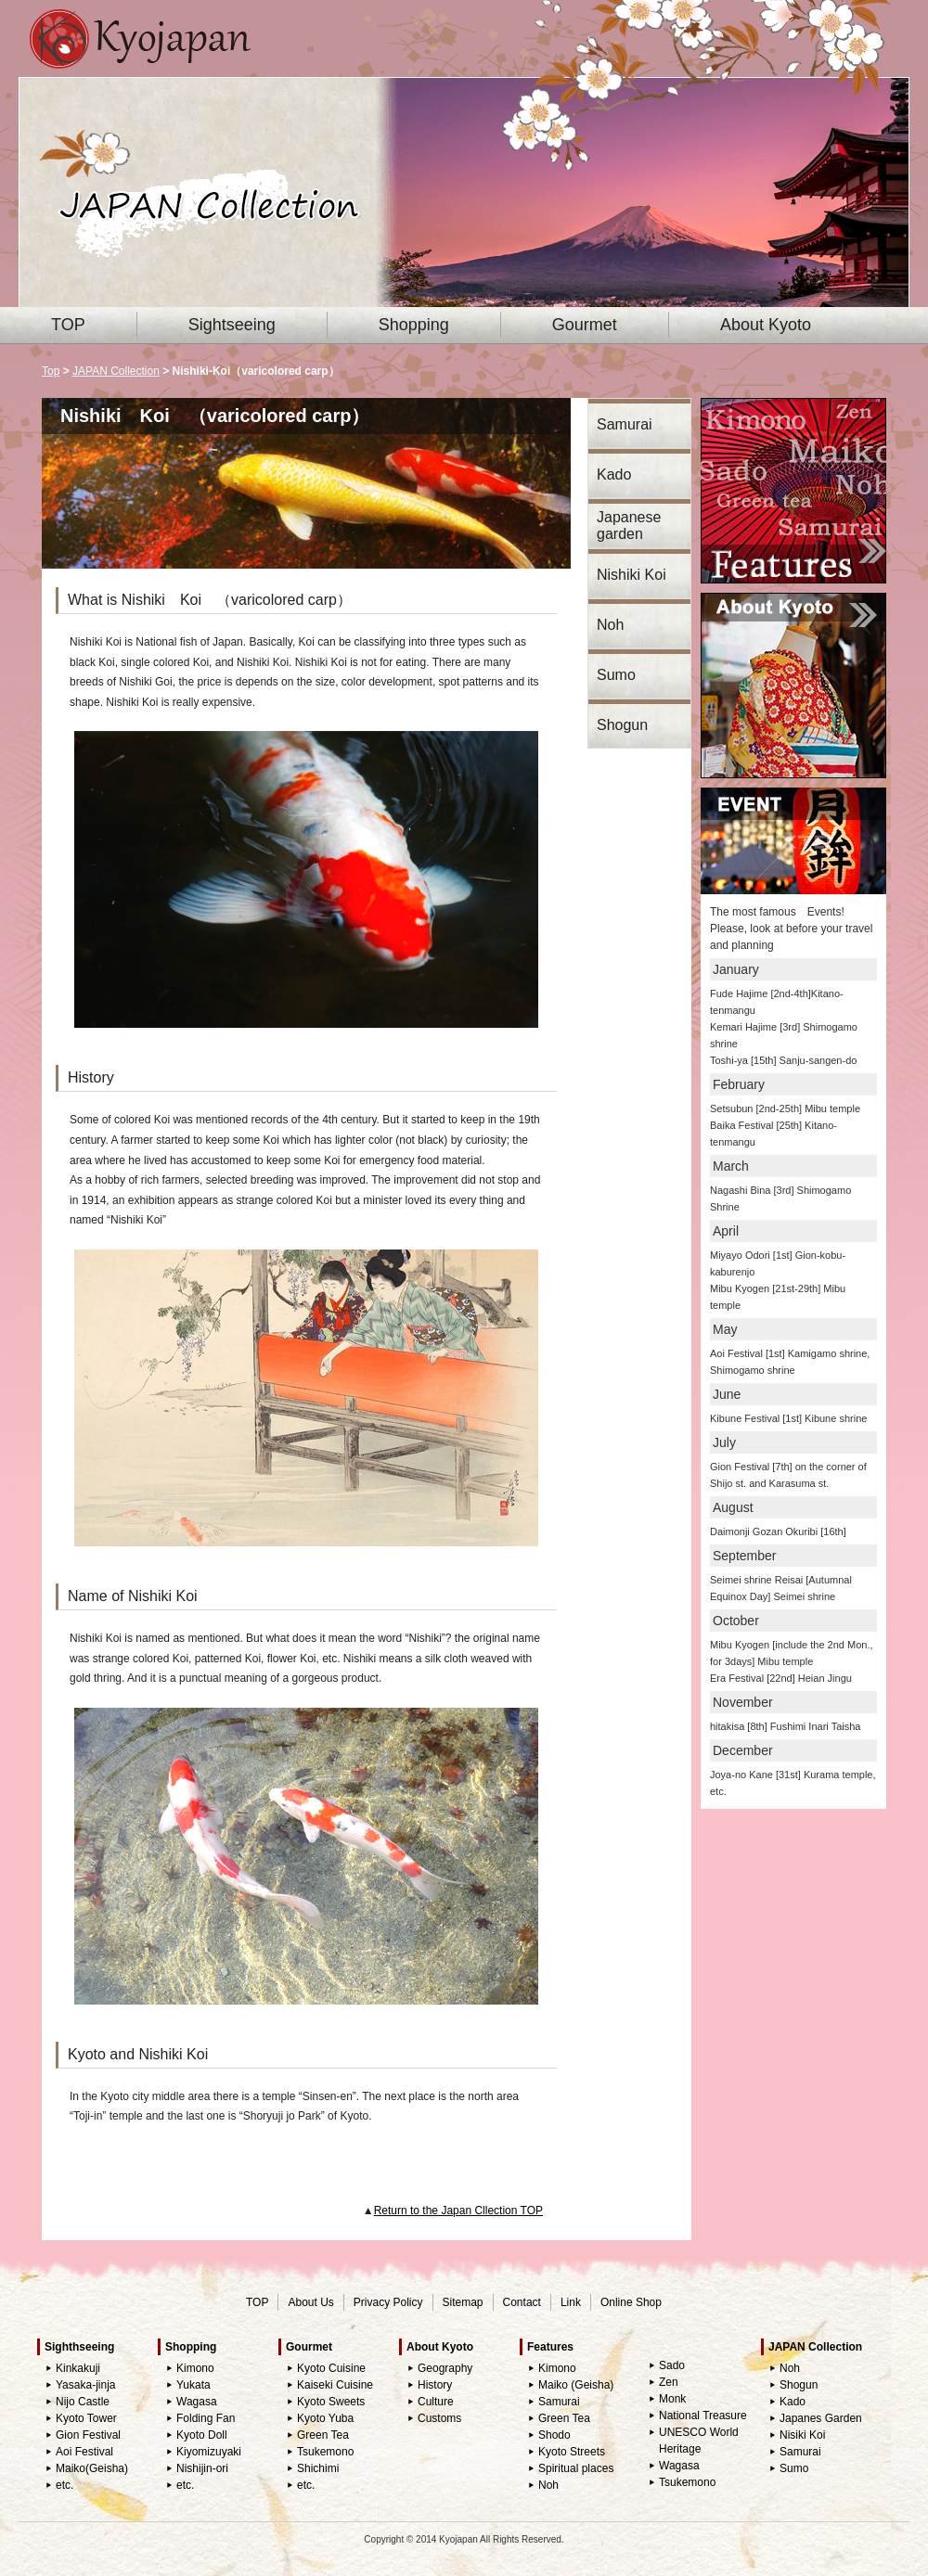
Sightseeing (232, 324)
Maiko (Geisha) (575, 2384)
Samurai (624, 424)
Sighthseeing (79, 2346)
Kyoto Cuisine (331, 2368)
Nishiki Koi (631, 575)
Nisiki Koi (802, 2435)
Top (50, 371)
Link (571, 2302)
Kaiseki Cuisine (335, 2384)
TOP (68, 324)
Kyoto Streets (571, 2451)
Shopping (414, 324)
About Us (310, 2302)
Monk (672, 2398)
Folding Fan (205, 2418)
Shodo (554, 2435)
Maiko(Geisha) (92, 2468)
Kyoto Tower (86, 2418)
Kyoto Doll (201, 2435)
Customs (439, 2418)
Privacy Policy (388, 2302)
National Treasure (703, 2415)
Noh (610, 625)
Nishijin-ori (202, 2468)
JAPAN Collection (116, 371)
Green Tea (323, 2435)
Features (550, 2346)
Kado (614, 474)
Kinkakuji (78, 2368)
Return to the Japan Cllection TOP (458, 2210)
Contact (522, 2302)
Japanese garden (629, 525)
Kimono (195, 2368)
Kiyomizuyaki (208, 2451)
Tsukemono (325, 2451)
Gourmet (584, 324)
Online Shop (631, 2302)
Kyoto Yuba (325, 2418)
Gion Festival (88, 2435)
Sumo (616, 675)
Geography (445, 2368)
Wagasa (196, 2401)
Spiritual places (575, 2468)
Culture (436, 2401)
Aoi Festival (84, 2451)
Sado (672, 2365)
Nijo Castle (83, 2401)
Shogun (622, 725)
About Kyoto (765, 324)
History (435, 2384)
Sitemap (463, 2302)
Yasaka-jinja (85, 2384)
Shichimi (318, 2468)
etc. (64, 2485)
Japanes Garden (821, 2418)
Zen (668, 2382)
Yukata (193, 2384)
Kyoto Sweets (331, 2401)
